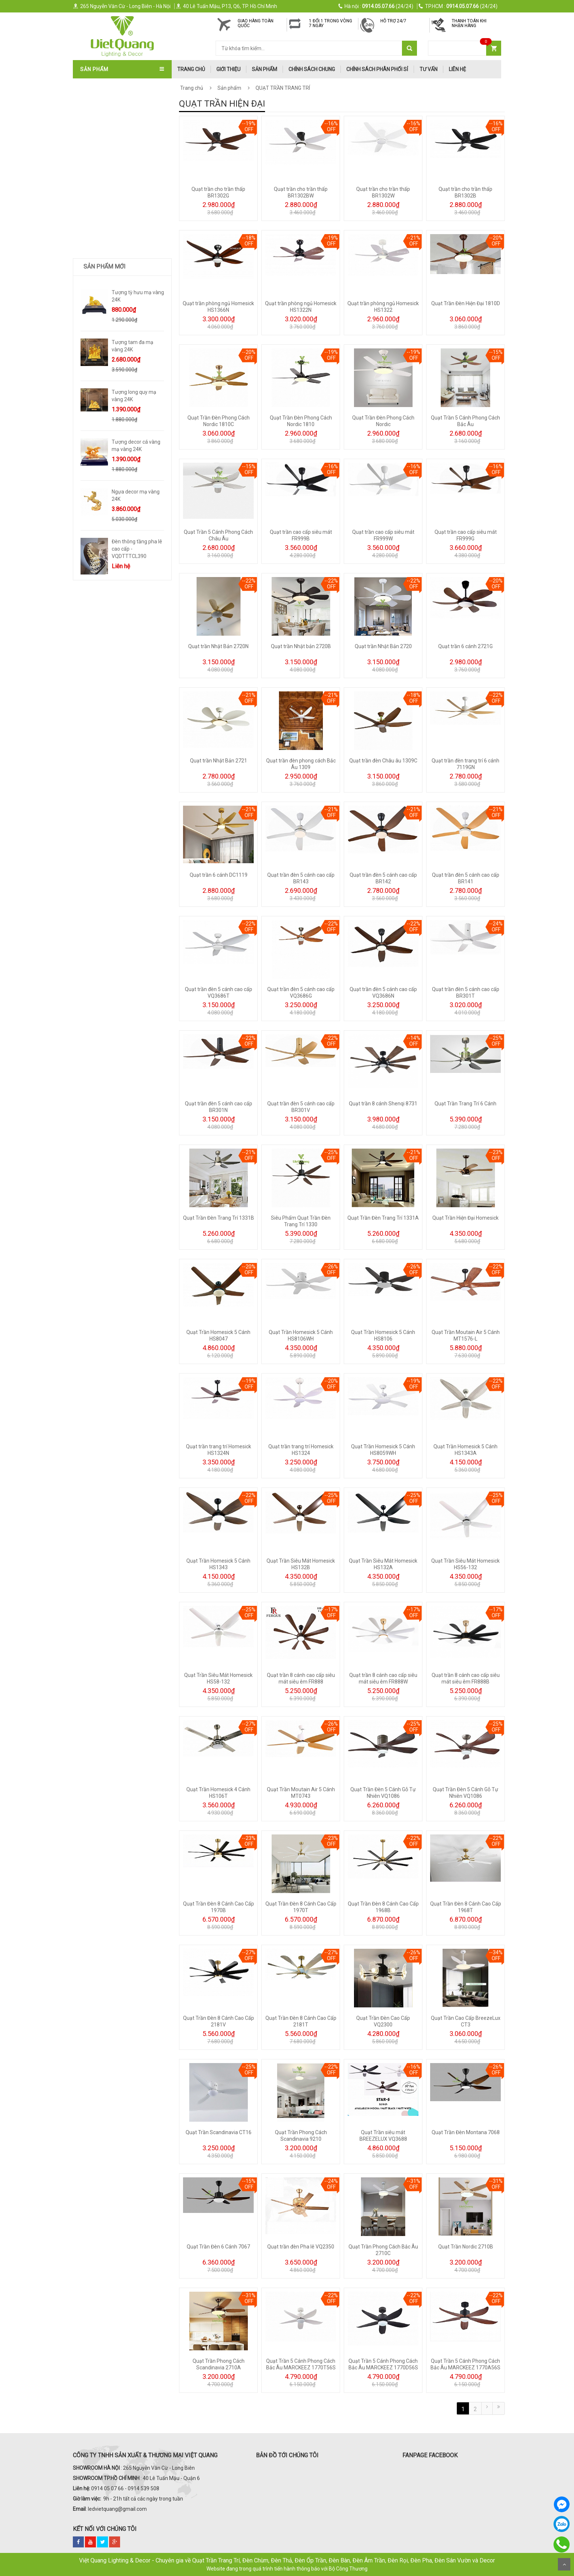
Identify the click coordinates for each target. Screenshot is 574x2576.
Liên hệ (457, 69)
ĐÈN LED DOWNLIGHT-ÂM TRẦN (118, 205)
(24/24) (376, 6)
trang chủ (191, 69)
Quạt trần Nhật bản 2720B (301, 646)
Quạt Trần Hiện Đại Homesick (465, 1218)
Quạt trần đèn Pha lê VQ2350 (300, 2247)
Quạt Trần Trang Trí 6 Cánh (465, 1103)
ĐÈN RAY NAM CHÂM (106, 241)
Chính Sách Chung (311, 69)
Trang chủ (191, 88)
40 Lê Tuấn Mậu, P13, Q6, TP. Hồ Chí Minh (226, 6)
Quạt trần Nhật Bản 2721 (218, 761)
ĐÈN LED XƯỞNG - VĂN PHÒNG (117, 278)
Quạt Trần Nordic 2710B (465, 2247)
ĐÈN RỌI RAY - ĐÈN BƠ (108, 229)
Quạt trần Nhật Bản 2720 (383, 646)
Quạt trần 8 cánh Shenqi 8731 (383, 1103)
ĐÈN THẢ (92, 145)
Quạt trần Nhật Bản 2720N (218, 646)
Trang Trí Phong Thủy (111, 350)
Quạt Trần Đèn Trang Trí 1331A (383, 1218)
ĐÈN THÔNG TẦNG (103, 181)
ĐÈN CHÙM (94, 121)
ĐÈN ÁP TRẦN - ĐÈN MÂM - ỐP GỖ (121, 133)
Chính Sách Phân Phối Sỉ (377, 69)
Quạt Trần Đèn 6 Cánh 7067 (218, 2247)
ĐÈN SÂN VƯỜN (100, 193)
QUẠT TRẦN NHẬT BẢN (109, 96)
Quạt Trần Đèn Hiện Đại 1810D (465, 303)
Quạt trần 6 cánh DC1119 (218, 875)
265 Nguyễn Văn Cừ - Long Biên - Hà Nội (122, 6)
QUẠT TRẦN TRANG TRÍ (109, 84)
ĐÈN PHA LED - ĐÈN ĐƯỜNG (113, 254)
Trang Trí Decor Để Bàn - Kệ (118, 314)
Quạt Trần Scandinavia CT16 (218, 2132)
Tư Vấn (428, 69)
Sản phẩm (264, 69)
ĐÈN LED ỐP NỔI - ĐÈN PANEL (115, 266)
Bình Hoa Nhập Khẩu (107, 362)
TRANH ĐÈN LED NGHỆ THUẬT (116, 338)
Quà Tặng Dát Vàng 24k (112, 326)
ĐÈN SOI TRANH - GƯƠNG (111, 169)
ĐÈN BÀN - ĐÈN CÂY (105, 217)
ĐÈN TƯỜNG (96, 157)
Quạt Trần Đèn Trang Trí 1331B (218, 1218)
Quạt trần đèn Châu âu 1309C (383, 761)
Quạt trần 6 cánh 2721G (465, 646)
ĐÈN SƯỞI (93, 290)
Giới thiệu (228, 69)
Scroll (564, 2564)
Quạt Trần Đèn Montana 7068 (466, 2132)
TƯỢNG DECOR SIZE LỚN (111, 302)
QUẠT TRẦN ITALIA (104, 108)
